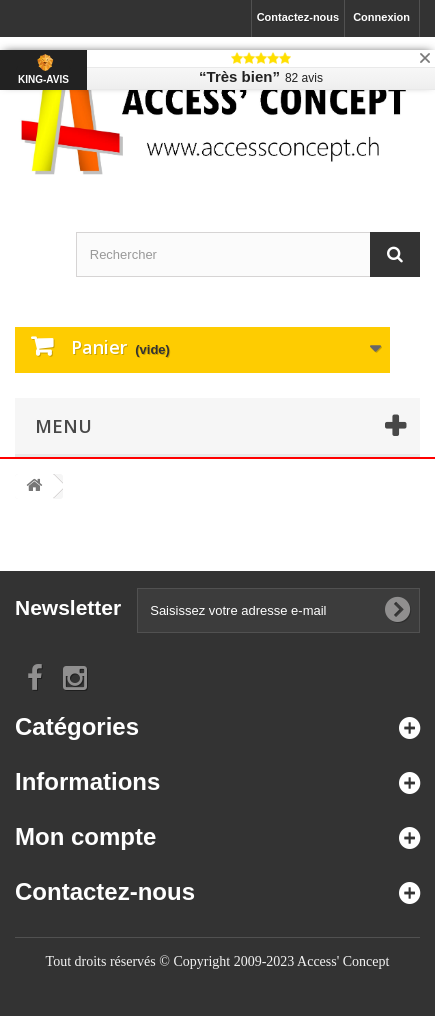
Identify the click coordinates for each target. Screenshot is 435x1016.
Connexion (381, 17)
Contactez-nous (298, 17)
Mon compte (85, 836)
